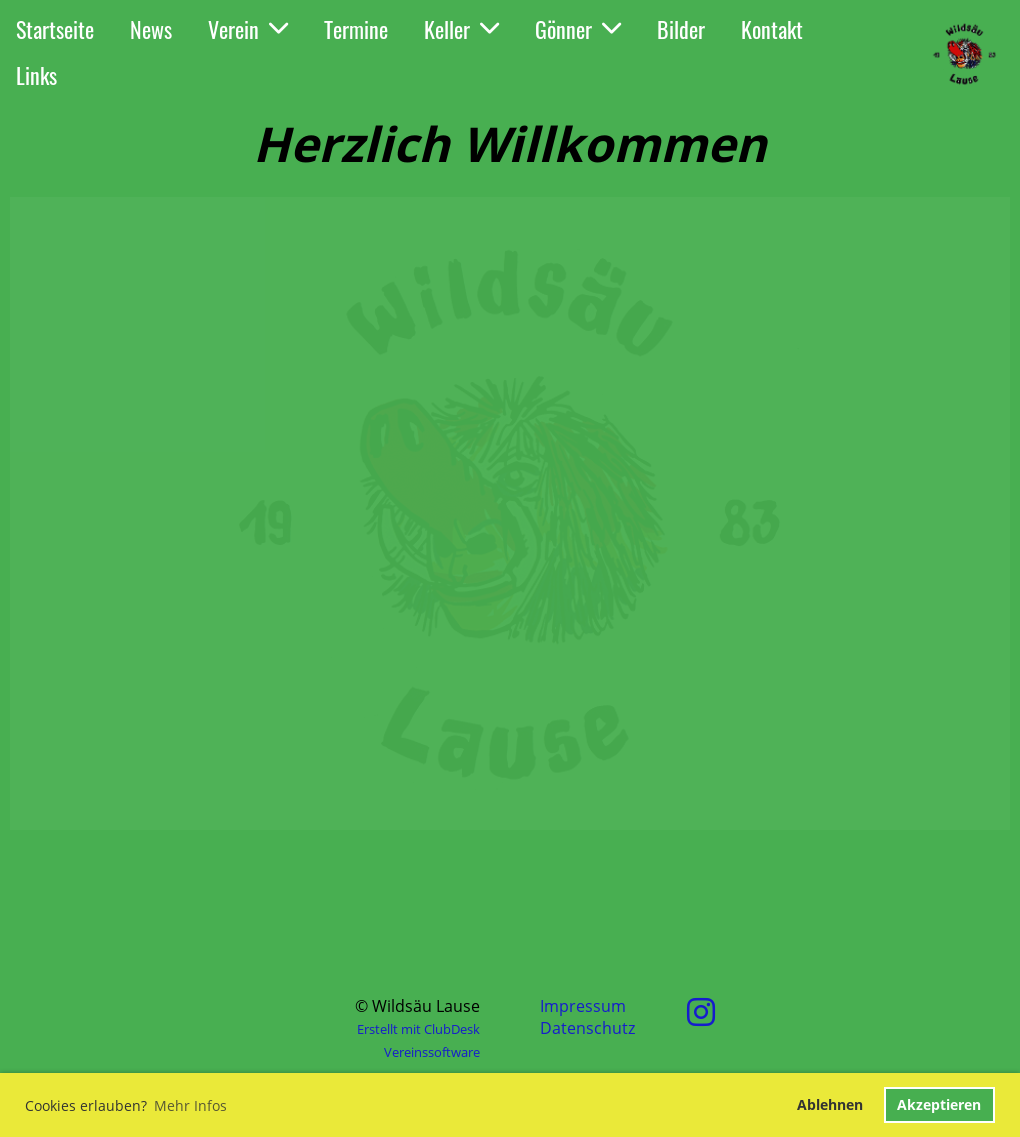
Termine (356, 29)
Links (36, 75)
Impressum (583, 1006)
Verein (248, 29)
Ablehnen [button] (830, 1104)
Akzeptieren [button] (939, 1104)
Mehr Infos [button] (190, 1105)
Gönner (578, 29)
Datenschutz (587, 1028)
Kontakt (772, 29)
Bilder (681, 29)
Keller (461, 29)
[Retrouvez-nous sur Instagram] (701, 1011)
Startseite (55, 29)
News (151, 29)
